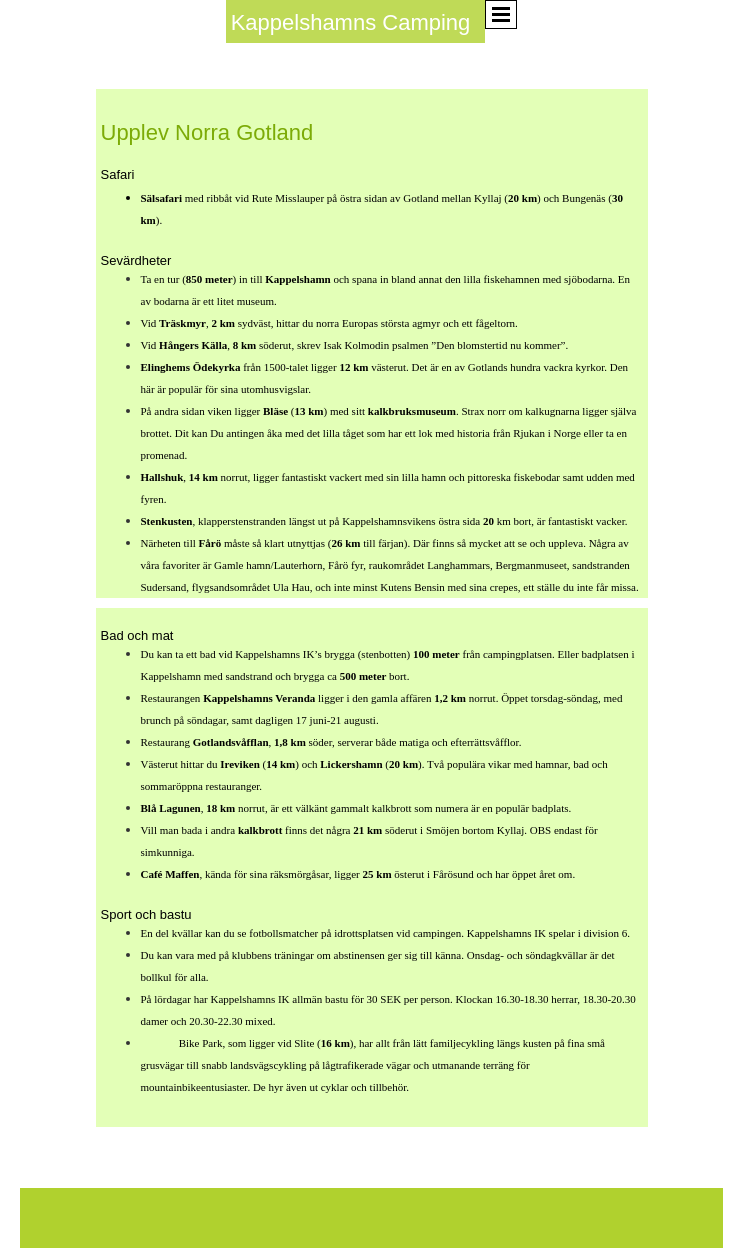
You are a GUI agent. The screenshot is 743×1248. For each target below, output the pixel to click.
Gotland (158, 1043)
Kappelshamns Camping (351, 22)
